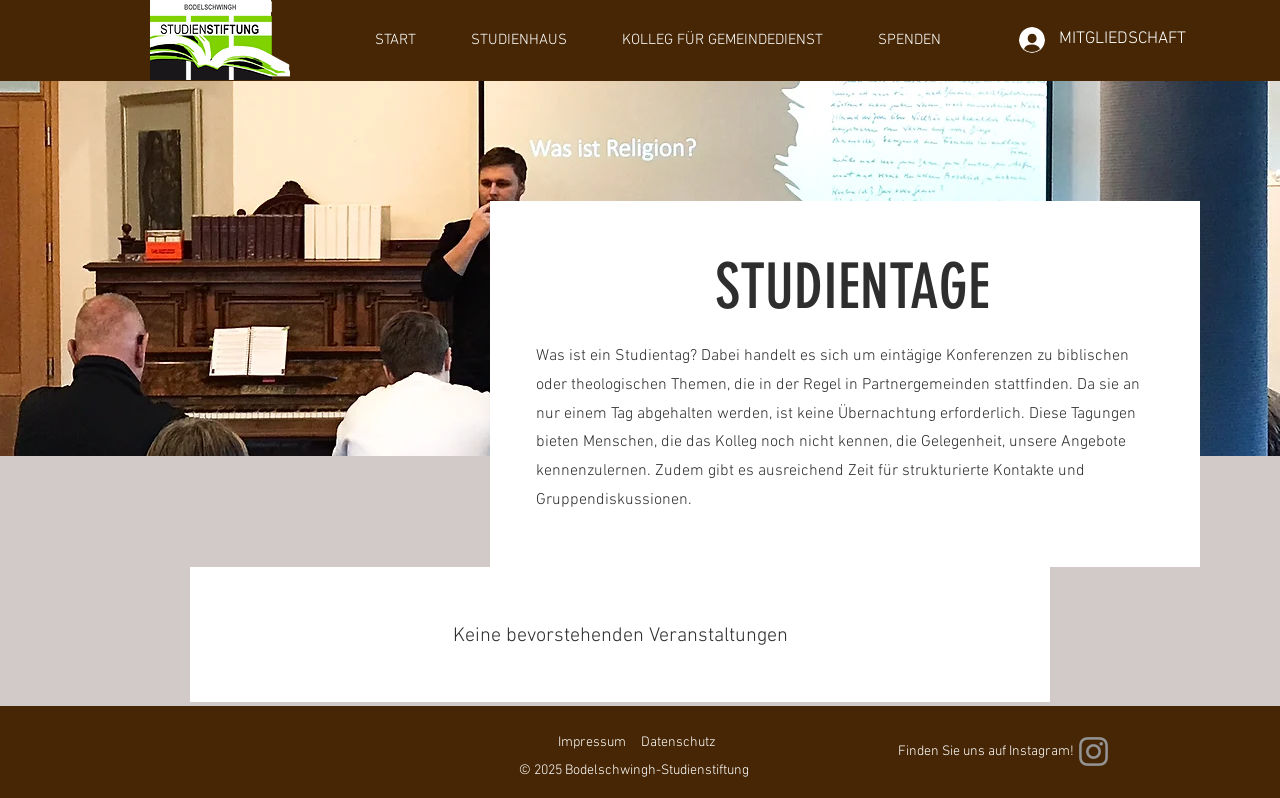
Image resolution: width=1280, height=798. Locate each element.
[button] (518, 40)
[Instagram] (1093, 751)
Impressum (592, 742)
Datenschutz (678, 742)
